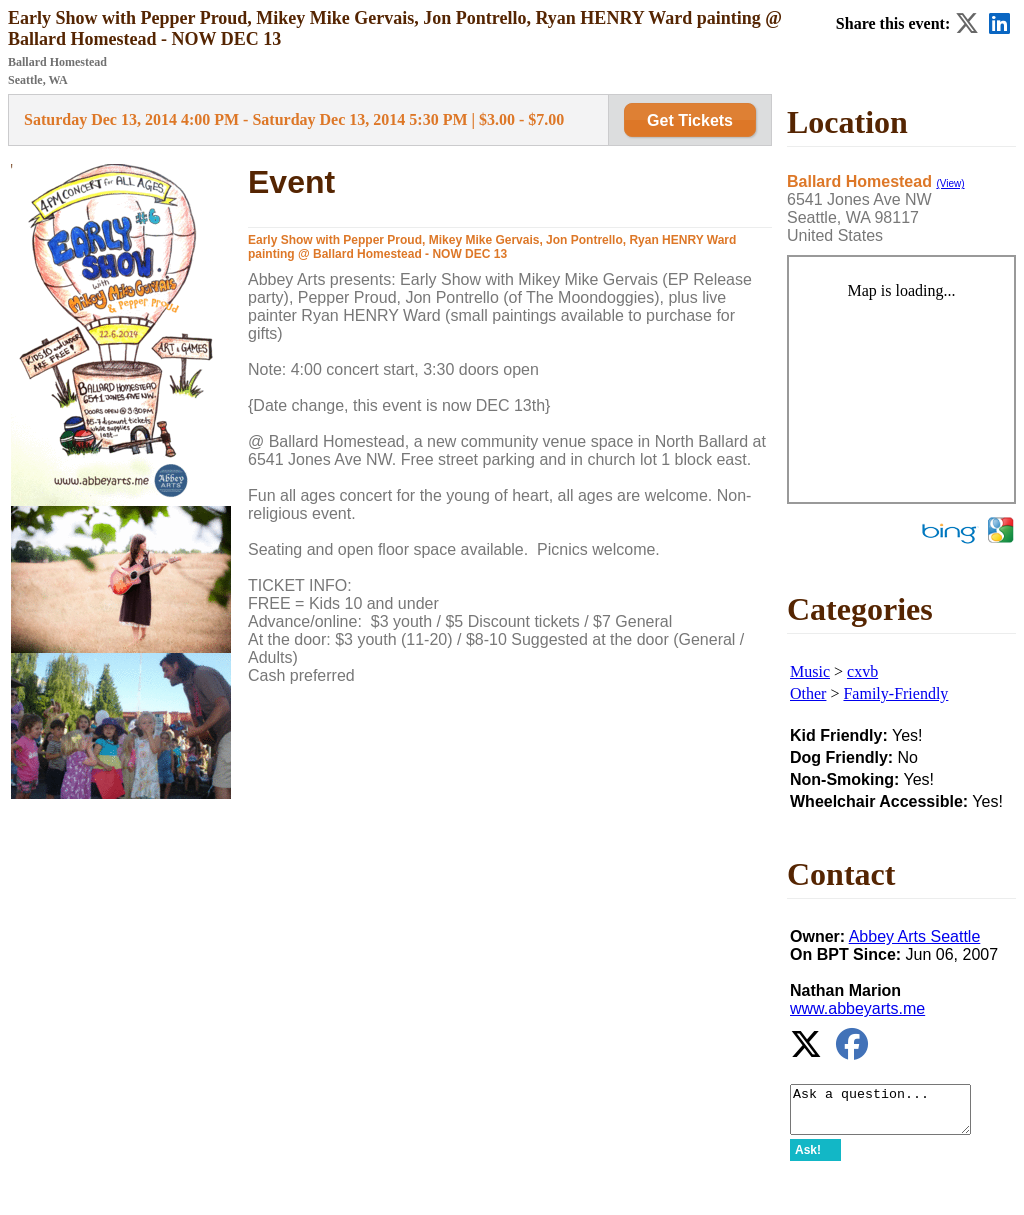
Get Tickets (690, 120)
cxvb (862, 671)
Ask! (808, 1159)
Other (808, 693)
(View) (950, 183)
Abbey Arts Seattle (915, 936)
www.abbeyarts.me (857, 1008)
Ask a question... (890, 1114)
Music (810, 671)
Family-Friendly (895, 693)
